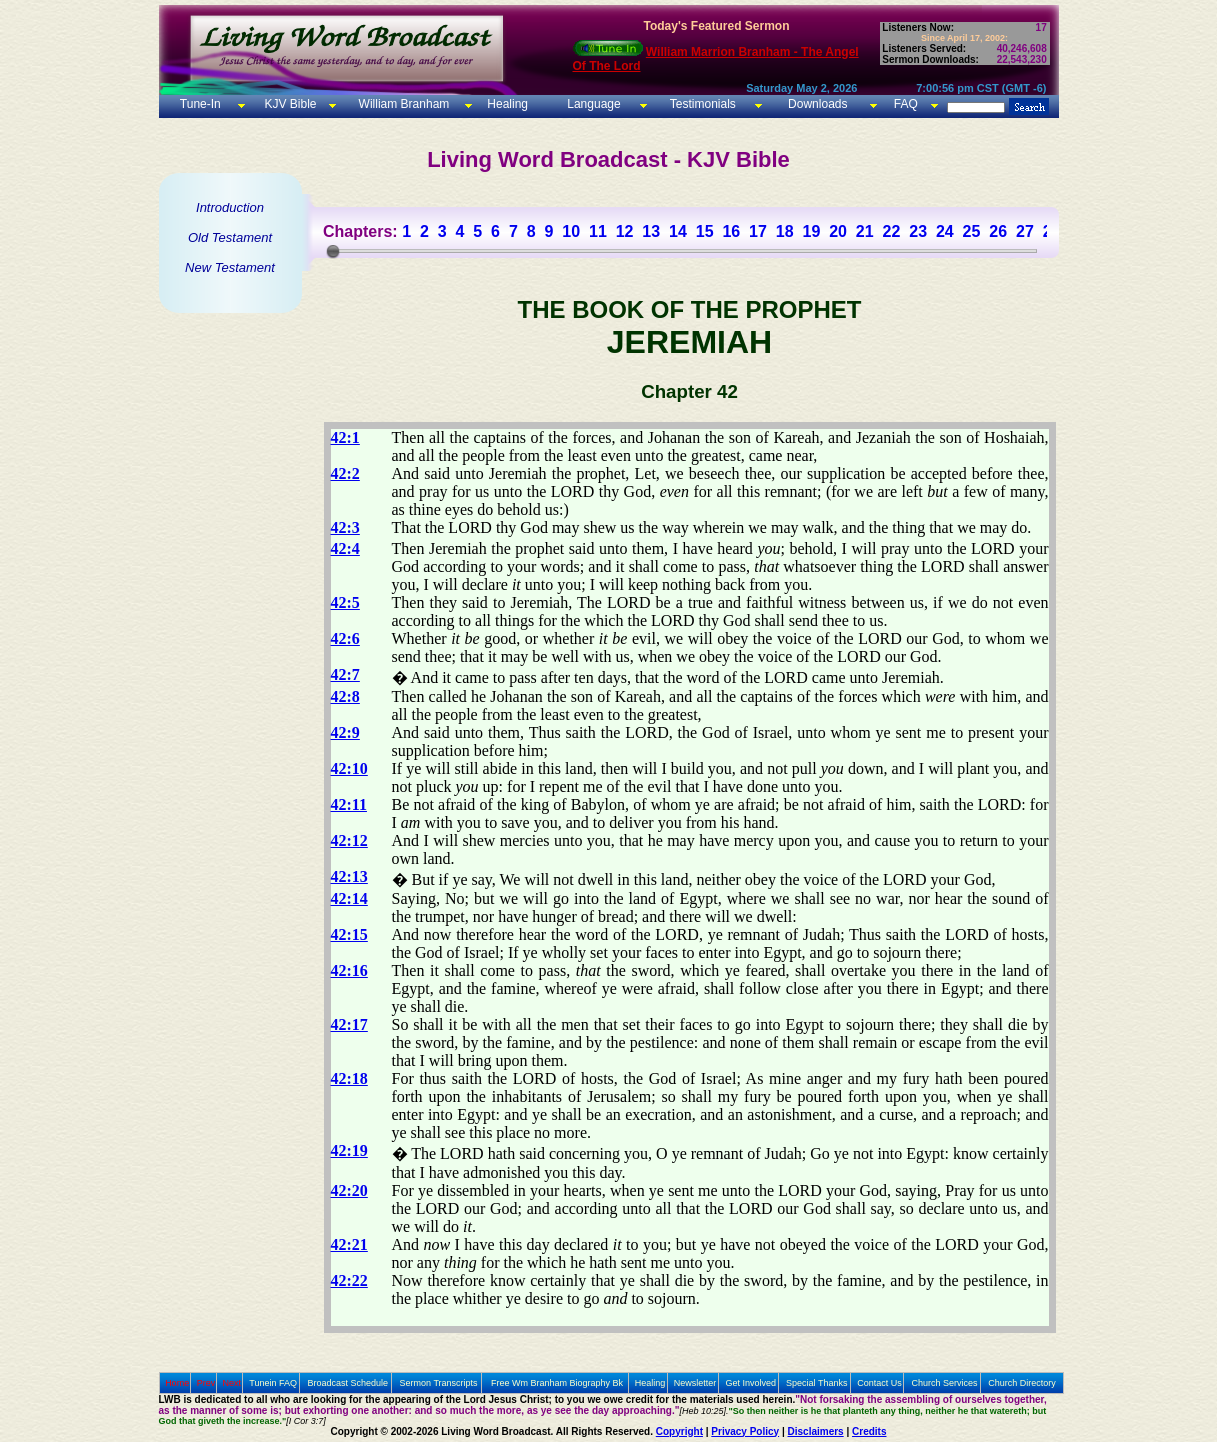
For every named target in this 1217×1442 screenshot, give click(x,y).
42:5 (345, 602)
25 (972, 231)
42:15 (349, 934)
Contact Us (879, 1383)
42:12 (349, 840)
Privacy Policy (745, 1431)
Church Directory (1022, 1383)
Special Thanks (816, 1383)
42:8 (345, 696)
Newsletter (695, 1383)
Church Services (945, 1383)
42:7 (345, 674)
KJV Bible (288, 104)
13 (651, 231)
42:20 (349, 1190)
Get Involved (751, 1383)
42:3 (345, 527)
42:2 (345, 473)
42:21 (349, 1244)
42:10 (349, 768)
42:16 (349, 970)
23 (918, 231)
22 (892, 231)
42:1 (345, 437)
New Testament (230, 267)
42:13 (349, 876)
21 (865, 231)
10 (571, 231)
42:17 (349, 1024)
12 (625, 231)
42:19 (349, 1150)
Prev (206, 1383)
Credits (869, 1431)
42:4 (345, 548)
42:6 (345, 638)
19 (811, 231)
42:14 (349, 898)
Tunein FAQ (273, 1383)
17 (758, 231)
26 (998, 231)
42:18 (349, 1078)
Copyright (679, 1431)
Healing (506, 104)
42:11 (349, 804)
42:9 (345, 732)
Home (177, 1383)
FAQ (906, 104)
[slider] (333, 251)
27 (1025, 231)
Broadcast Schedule (347, 1383)
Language (592, 104)
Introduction (230, 207)
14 (678, 231)
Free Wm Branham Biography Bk (557, 1383)
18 (785, 231)
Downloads (817, 104)
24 (945, 231)
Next (231, 1383)
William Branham (402, 104)
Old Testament (230, 237)
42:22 (349, 1280)
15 (705, 231)
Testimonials (703, 104)
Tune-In (200, 104)
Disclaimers (816, 1431)
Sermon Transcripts (439, 1383)
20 (838, 231)
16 (731, 231)
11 (598, 231)
